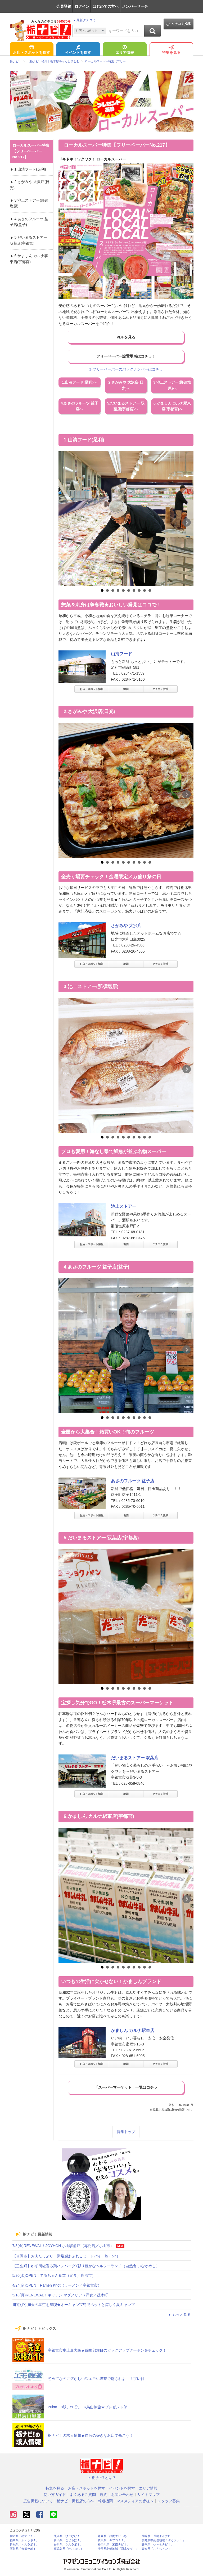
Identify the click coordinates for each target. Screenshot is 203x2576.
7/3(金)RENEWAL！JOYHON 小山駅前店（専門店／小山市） (63, 2246)
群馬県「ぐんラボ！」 (24, 2544)
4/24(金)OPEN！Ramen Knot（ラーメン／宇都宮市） (56, 2285)
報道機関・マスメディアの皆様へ (126, 2501)
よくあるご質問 (83, 2494)
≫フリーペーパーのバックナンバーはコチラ (126, 369)
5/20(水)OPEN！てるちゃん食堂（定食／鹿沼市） (54, 2275)
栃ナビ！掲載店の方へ (75, 2501)
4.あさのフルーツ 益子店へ (79, 406)
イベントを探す (78, 50)
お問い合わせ (122, 2494)
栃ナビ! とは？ (101, 2477)
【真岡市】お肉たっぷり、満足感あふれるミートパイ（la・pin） (66, 2256)
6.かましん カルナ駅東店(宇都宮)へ (172, 406)
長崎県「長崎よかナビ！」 (159, 2536)
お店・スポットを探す (31, 50)
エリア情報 (124, 50)
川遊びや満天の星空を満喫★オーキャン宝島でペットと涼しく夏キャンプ (73, 2305)
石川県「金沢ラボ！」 (24, 2548)
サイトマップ (148, 2494)
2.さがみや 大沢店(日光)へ (125, 385)
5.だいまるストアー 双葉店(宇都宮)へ (126, 406)
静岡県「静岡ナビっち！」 (115, 2536)
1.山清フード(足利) (28, 169)
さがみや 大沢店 (126, 925)
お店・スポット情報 (91, 689)
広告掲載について (38, 2501)
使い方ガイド (55, 2494)
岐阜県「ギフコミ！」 (112, 2540)
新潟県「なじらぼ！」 (68, 2540)
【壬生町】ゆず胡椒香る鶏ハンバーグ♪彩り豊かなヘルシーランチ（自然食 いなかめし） (86, 2266)
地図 (126, 689)
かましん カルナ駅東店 (132, 2030)
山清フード (121, 653)
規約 (103, 2494)
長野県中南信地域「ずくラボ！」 (163, 2540)
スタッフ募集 (168, 2501)
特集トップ (126, 2132)
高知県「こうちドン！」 (158, 2548)
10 (149, 590)
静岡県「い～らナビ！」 (158, 2544)
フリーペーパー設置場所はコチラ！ (126, 356)
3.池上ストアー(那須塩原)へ (172, 385)
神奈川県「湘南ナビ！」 (114, 2544)
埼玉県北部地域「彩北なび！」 (118, 2548)
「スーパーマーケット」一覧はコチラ (125, 2087)
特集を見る (171, 50)
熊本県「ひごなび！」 (68, 2536)
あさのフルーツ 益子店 (132, 1481)
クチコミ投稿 (178, 24)
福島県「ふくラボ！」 (24, 2540)
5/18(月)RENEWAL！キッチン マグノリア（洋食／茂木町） (62, 2295)
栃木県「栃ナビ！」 (23, 2536)
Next (186, 522)
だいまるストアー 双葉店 (135, 1758)
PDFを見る (126, 337)
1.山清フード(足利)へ (79, 382)
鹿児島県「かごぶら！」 (70, 2548)
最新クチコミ (83, 20)
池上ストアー (123, 1206)
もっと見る (179, 2314)
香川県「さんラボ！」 (68, 2544)
